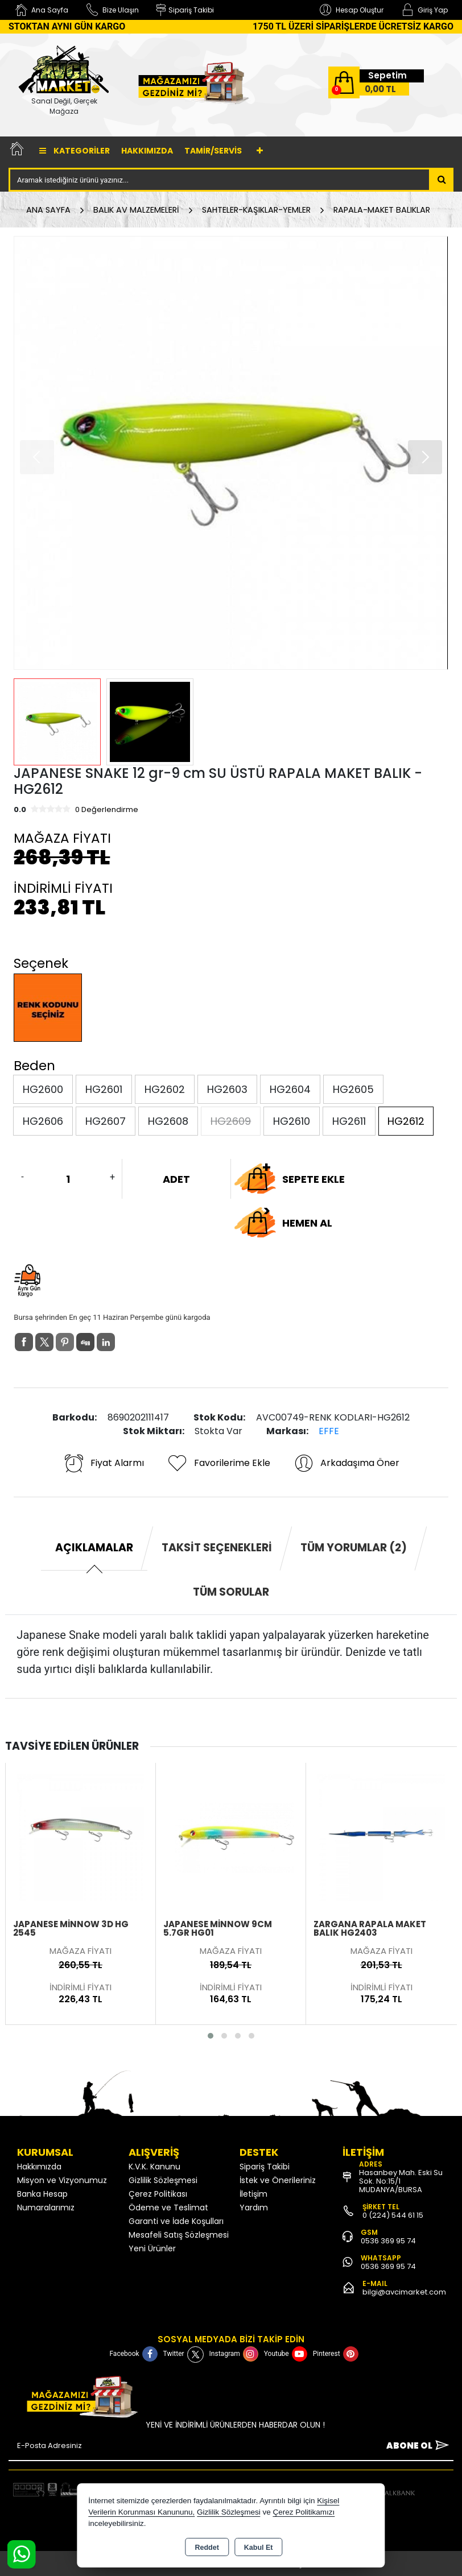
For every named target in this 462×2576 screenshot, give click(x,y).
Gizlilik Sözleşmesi (163, 2180)
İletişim (253, 2194)
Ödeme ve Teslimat (168, 2207)
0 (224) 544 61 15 (392, 2215)
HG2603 (227, 1089)
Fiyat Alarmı (103, 1463)
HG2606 (43, 1121)
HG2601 (103, 1089)
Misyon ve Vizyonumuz (62, 2180)
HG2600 (43, 1089)
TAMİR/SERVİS (213, 150)
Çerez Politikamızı (304, 2512)
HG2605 (353, 1089)
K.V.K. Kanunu (154, 2166)
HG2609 (231, 1121)
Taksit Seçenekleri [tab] (217, 1547)
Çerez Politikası (158, 2194)
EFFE (329, 1431)
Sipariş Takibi (265, 2166)
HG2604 (290, 1089)
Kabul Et (258, 2548)
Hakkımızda (147, 150)
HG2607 (105, 1121)
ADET (176, 1179)
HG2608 (168, 1121)
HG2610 (291, 1121)
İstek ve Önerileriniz (278, 2180)
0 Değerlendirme (106, 809)
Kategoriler (74, 150)
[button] (425, 457)
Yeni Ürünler (152, 2248)
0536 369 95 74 (388, 2240)
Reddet (206, 2548)
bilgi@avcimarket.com (404, 2292)
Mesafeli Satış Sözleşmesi (179, 2234)
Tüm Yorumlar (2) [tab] (353, 1547)
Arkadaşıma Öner (346, 1463)
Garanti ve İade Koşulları (176, 2221)
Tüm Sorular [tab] (231, 1592)
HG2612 (405, 1121)
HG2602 (165, 1089)
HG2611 (349, 1121)
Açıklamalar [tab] (94, 1547)
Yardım (254, 2207)
